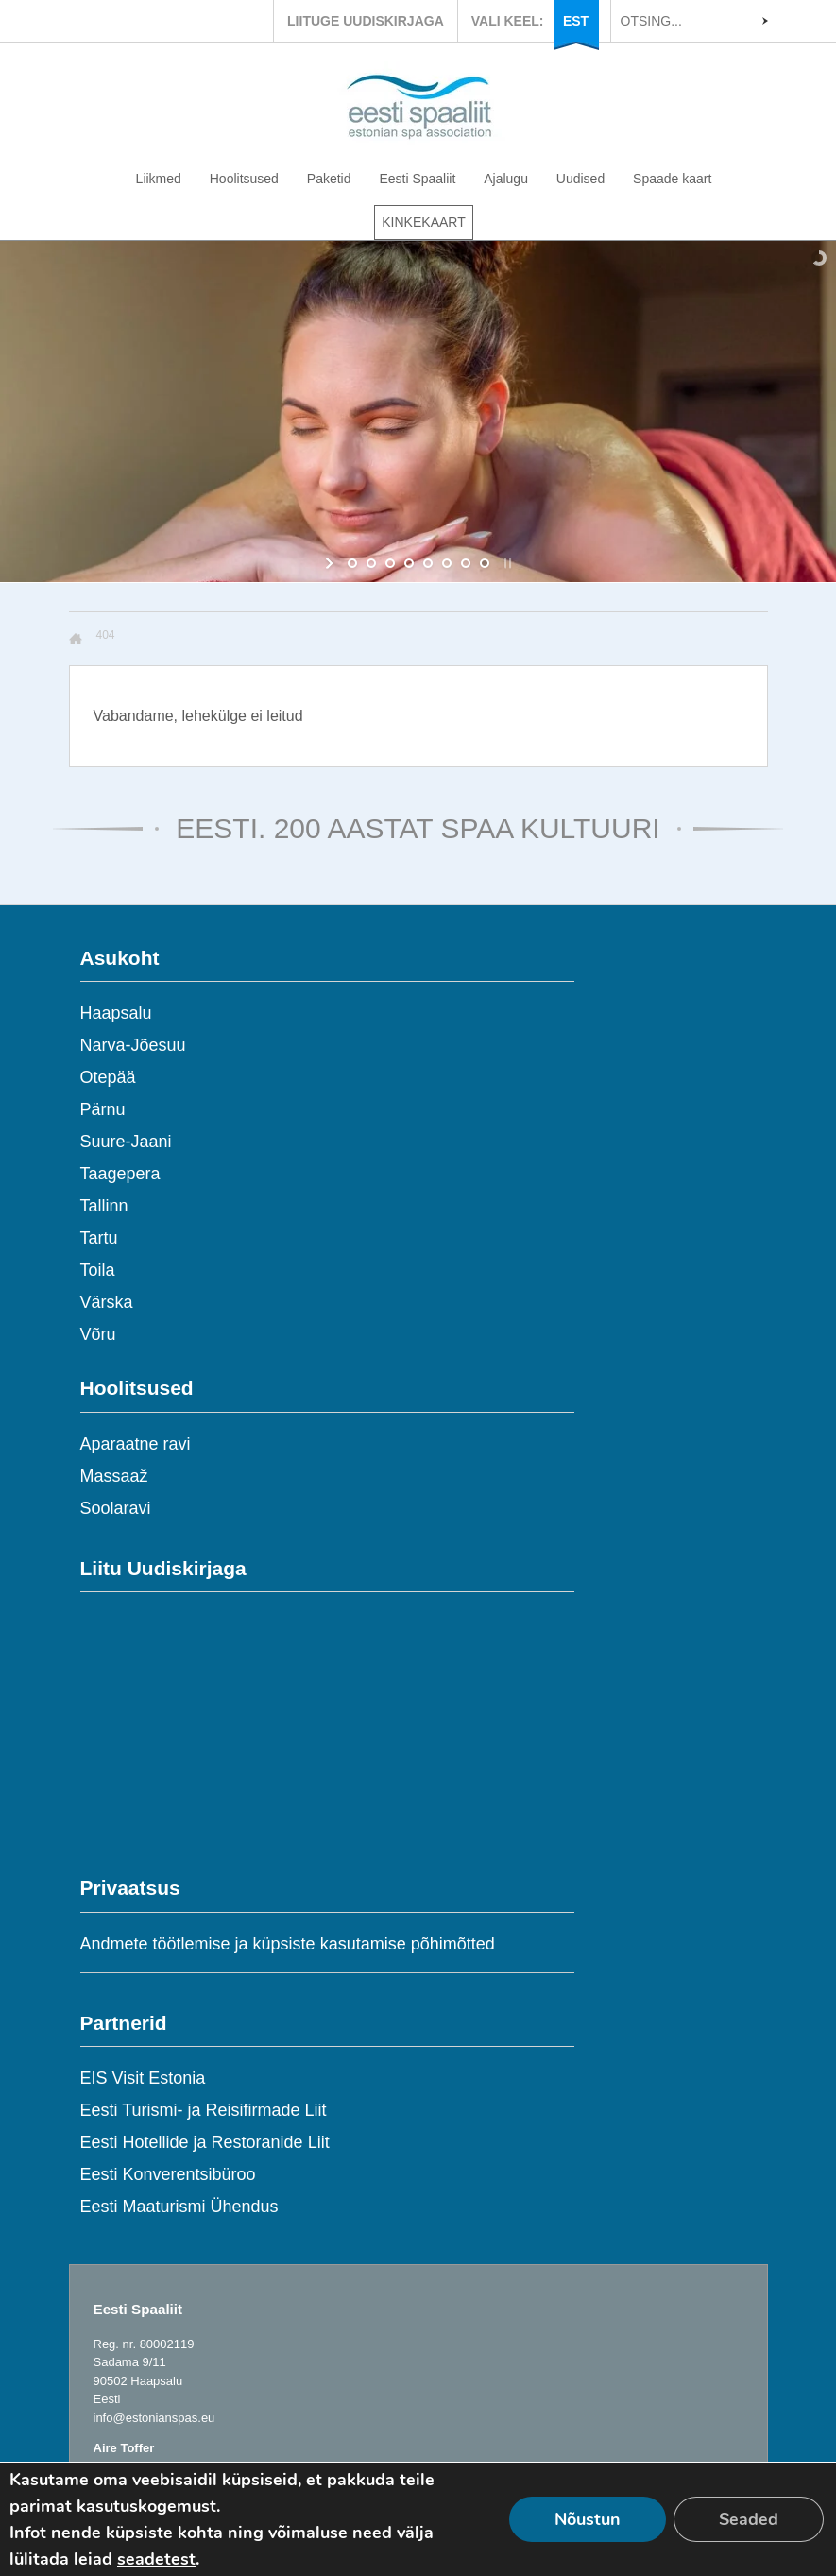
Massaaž (114, 1476)
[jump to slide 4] (409, 563)
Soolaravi (115, 1508)
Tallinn (104, 1205)
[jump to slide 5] (427, 563)
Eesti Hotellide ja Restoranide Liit (205, 2142)
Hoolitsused (244, 178)
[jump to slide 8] (484, 563)
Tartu (99, 1237)
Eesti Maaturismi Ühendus (179, 2206)
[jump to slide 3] (390, 563)
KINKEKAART (423, 222)
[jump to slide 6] (446, 563)
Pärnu (103, 1109)
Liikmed (158, 178)
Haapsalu (116, 1013)
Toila (97, 1270)
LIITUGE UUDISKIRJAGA (365, 20)
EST (576, 20)
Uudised (580, 178)
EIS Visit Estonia (143, 2078)
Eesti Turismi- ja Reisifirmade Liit (203, 2110)
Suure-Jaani (126, 1141)
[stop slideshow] (506, 563)
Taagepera (120, 1173)
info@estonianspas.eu (154, 2418)
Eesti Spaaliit (417, 178)
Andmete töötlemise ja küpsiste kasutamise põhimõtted (287, 1943)
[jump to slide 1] (352, 563)
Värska (106, 1302)
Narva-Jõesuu (133, 1045)
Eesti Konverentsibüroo (168, 2174)
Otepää (108, 1077)
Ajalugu (506, 178)
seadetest (156, 2559)
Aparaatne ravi (135, 1443)
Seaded (748, 2519)
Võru (98, 1334)
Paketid (329, 178)
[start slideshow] (331, 563)
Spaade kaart (672, 178)
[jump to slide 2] (371, 563)
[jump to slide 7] (465, 563)
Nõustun (587, 2519)
